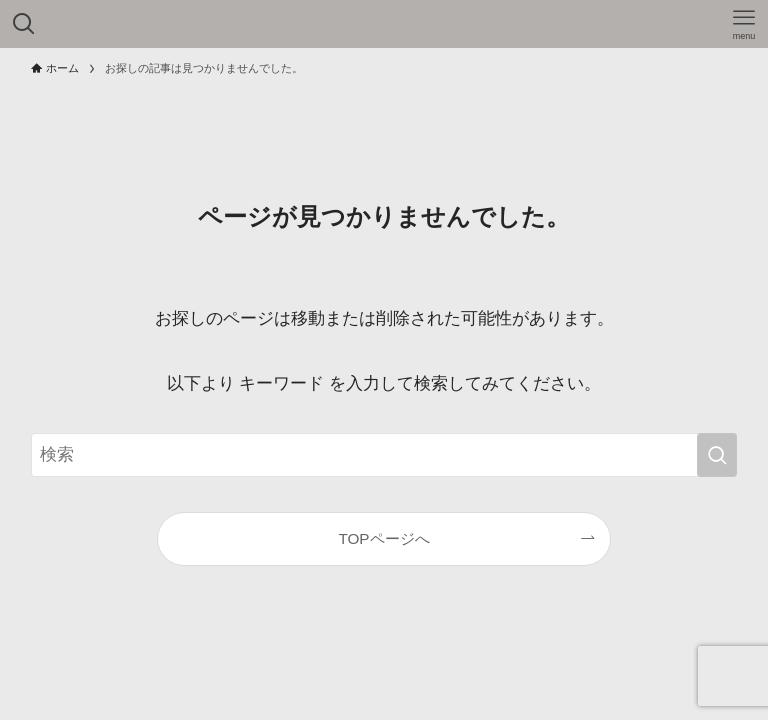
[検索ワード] (384, 455)
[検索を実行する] (717, 455)
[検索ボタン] (24, 24)
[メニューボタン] (744, 24)
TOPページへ (383, 538)
